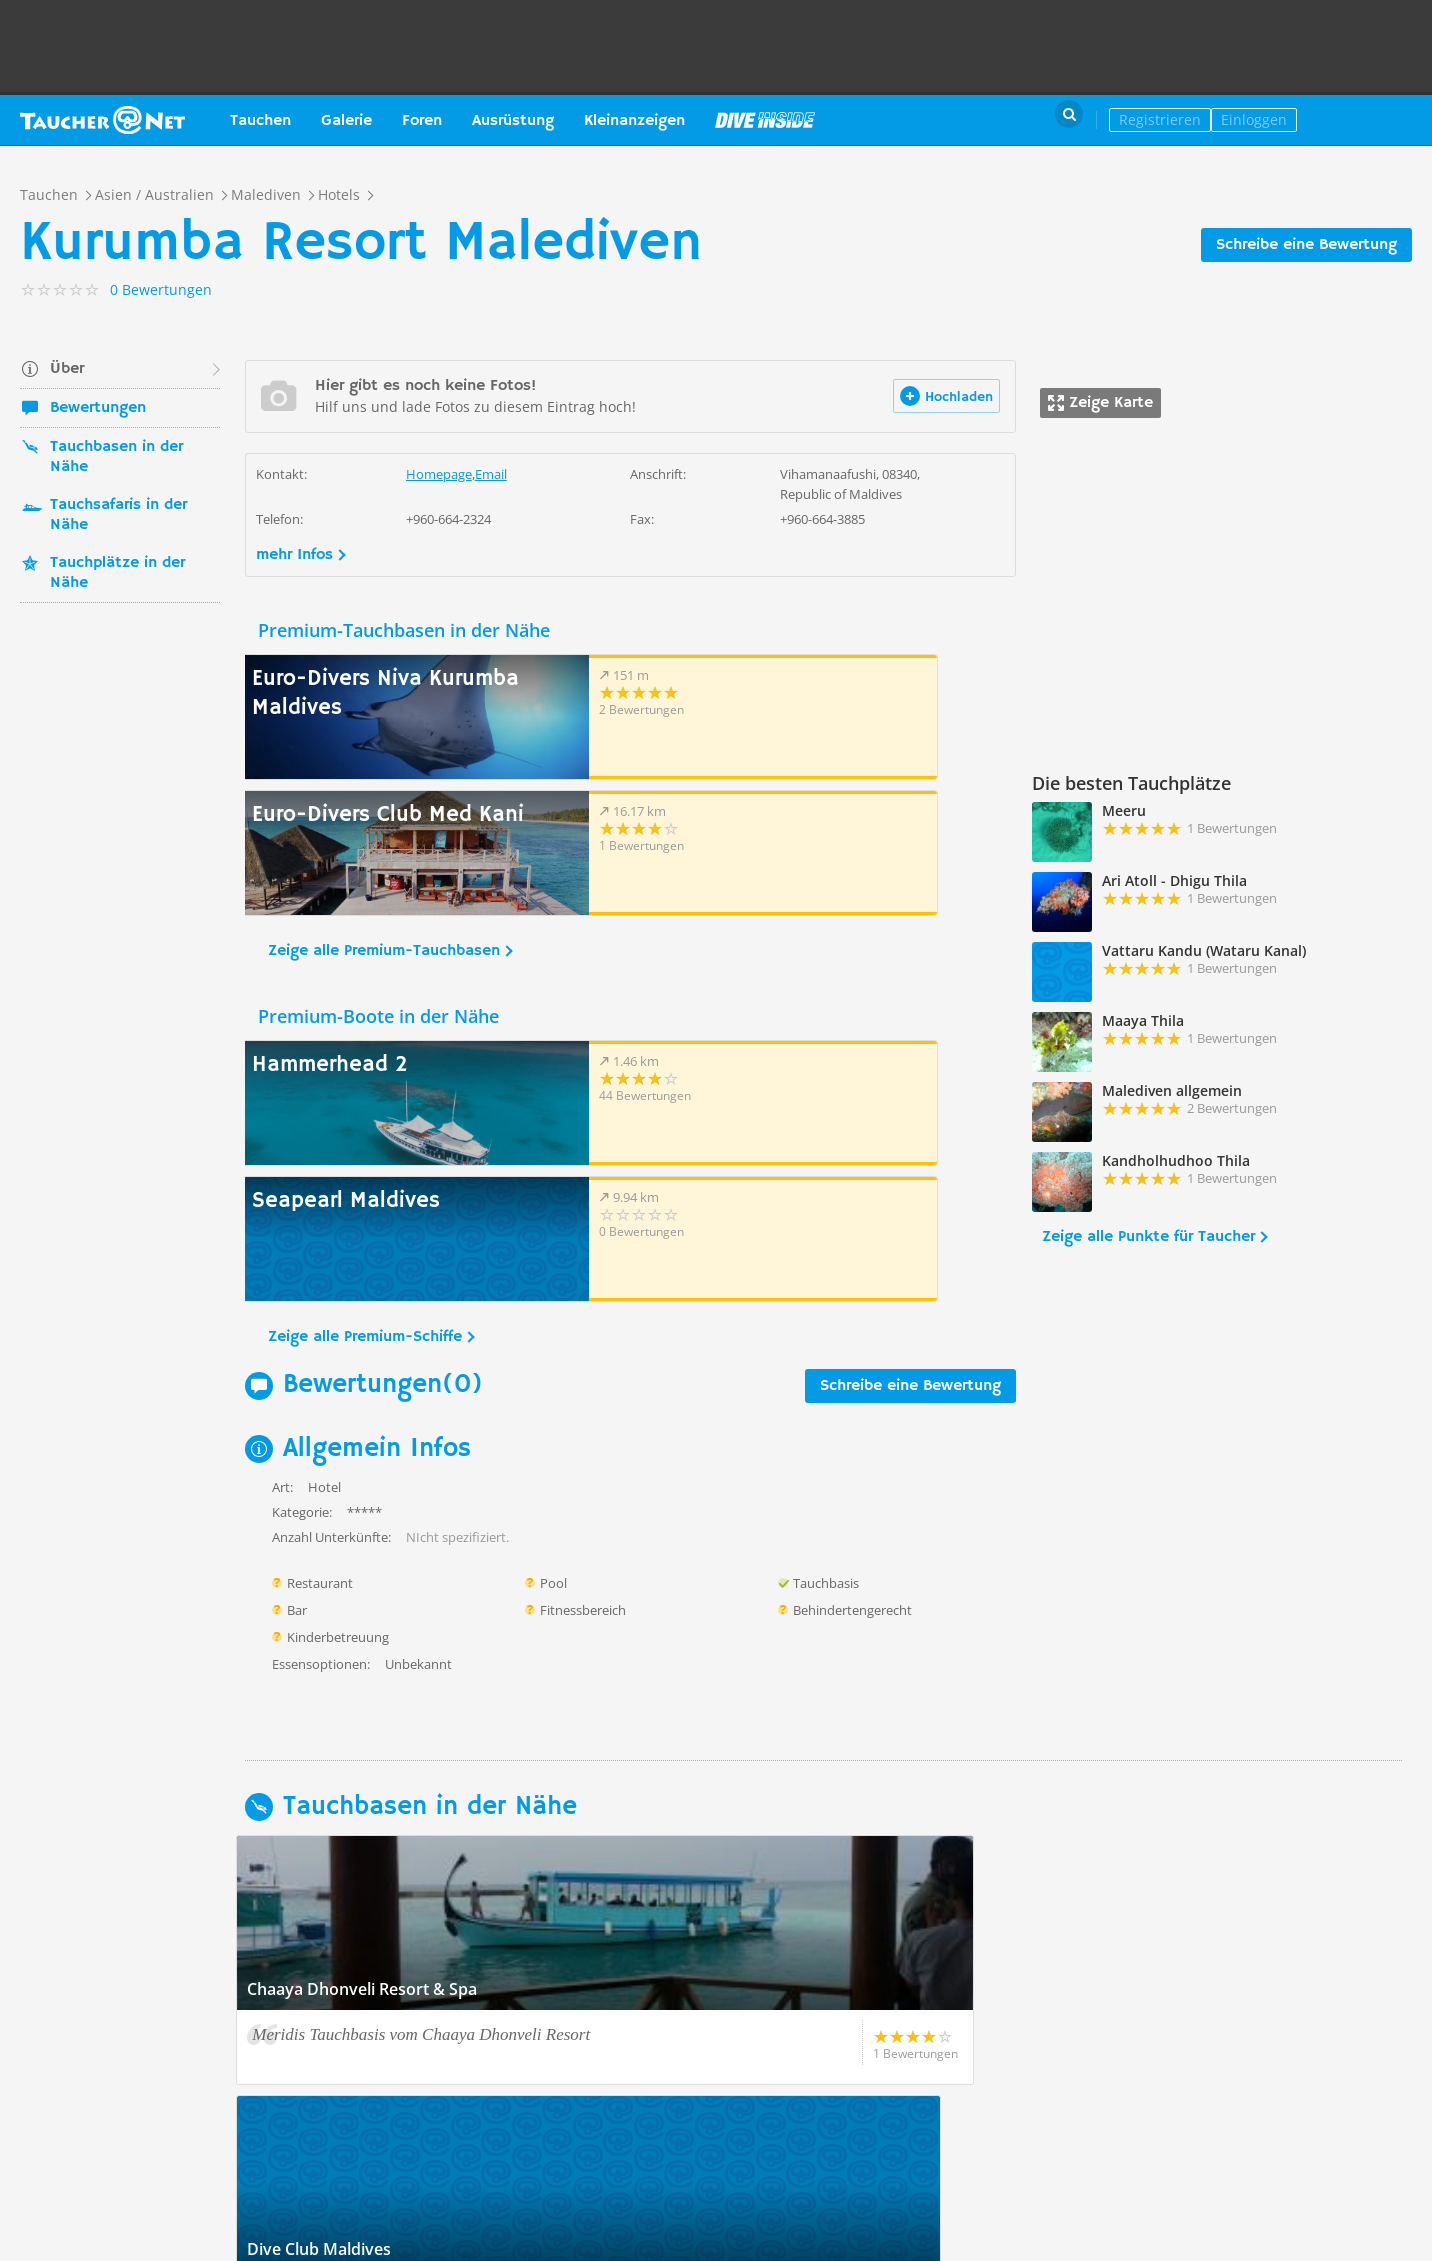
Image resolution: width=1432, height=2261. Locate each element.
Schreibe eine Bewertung (1306, 245)
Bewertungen (98, 408)
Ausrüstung (513, 121)
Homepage (439, 474)
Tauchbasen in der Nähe (116, 457)
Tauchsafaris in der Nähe (118, 515)
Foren (422, 121)
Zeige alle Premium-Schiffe (365, 1065)
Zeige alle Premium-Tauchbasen (384, 815)
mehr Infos (294, 555)
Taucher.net (102, 120)
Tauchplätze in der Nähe (117, 573)
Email (491, 474)
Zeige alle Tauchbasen (336, 1977)
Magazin (765, 120)
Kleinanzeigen (634, 121)
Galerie (346, 121)
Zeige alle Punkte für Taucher (1148, 1237)
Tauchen (260, 121)
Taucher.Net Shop (1368, 120)
